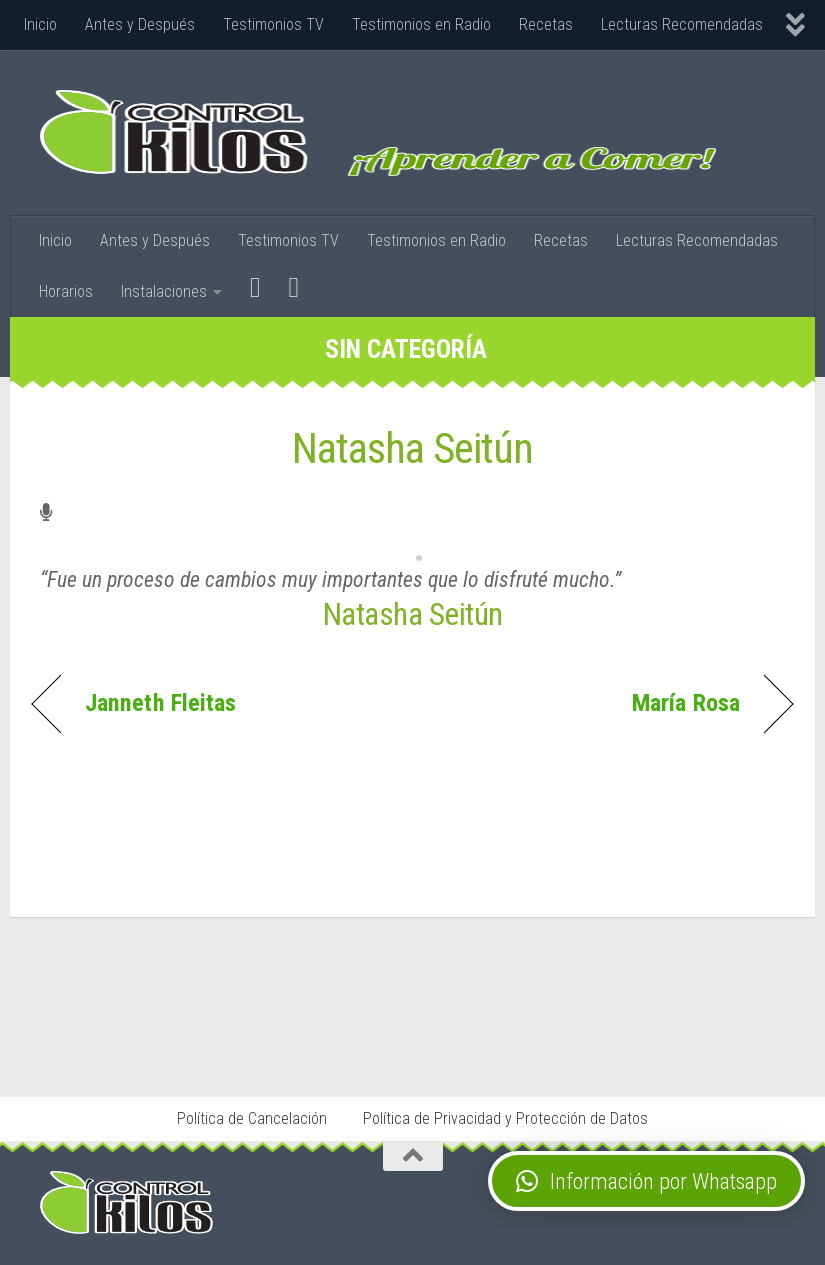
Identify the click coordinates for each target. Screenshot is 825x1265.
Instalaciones (164, 291)
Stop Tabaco (232, 1039)
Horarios (66, 291)
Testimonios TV (273, 24)
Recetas (546, 24)
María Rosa (686, 703)
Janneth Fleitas (160, 703)
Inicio (40, 24)
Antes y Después (140, 24)
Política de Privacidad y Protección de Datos (505, 1118)
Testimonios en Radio (421, 24)
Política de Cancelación (252, 1118)
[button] (646, 1181)
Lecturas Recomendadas (682, 24)
